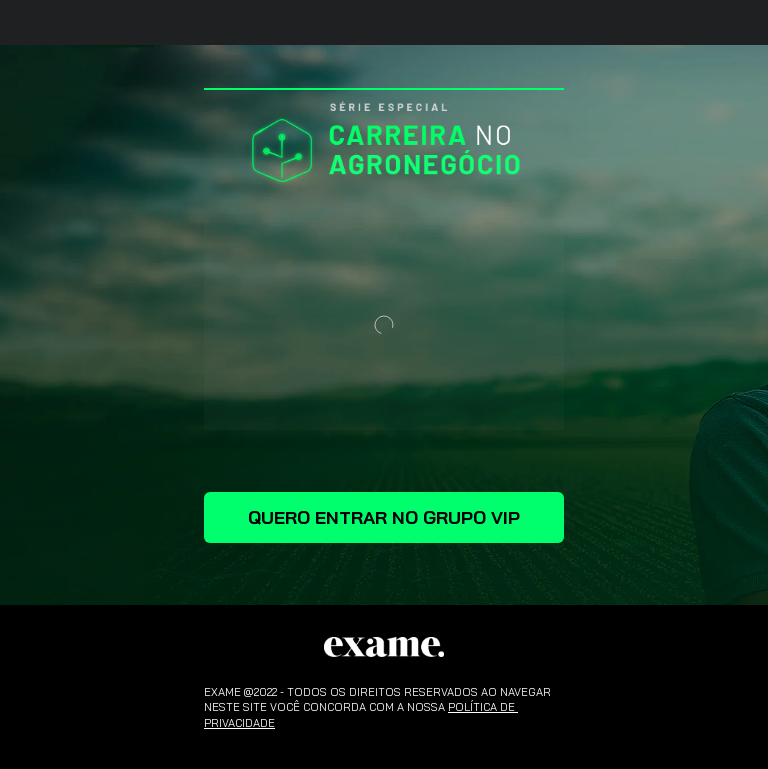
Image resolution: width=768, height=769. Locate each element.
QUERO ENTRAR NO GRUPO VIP (384, 517)
